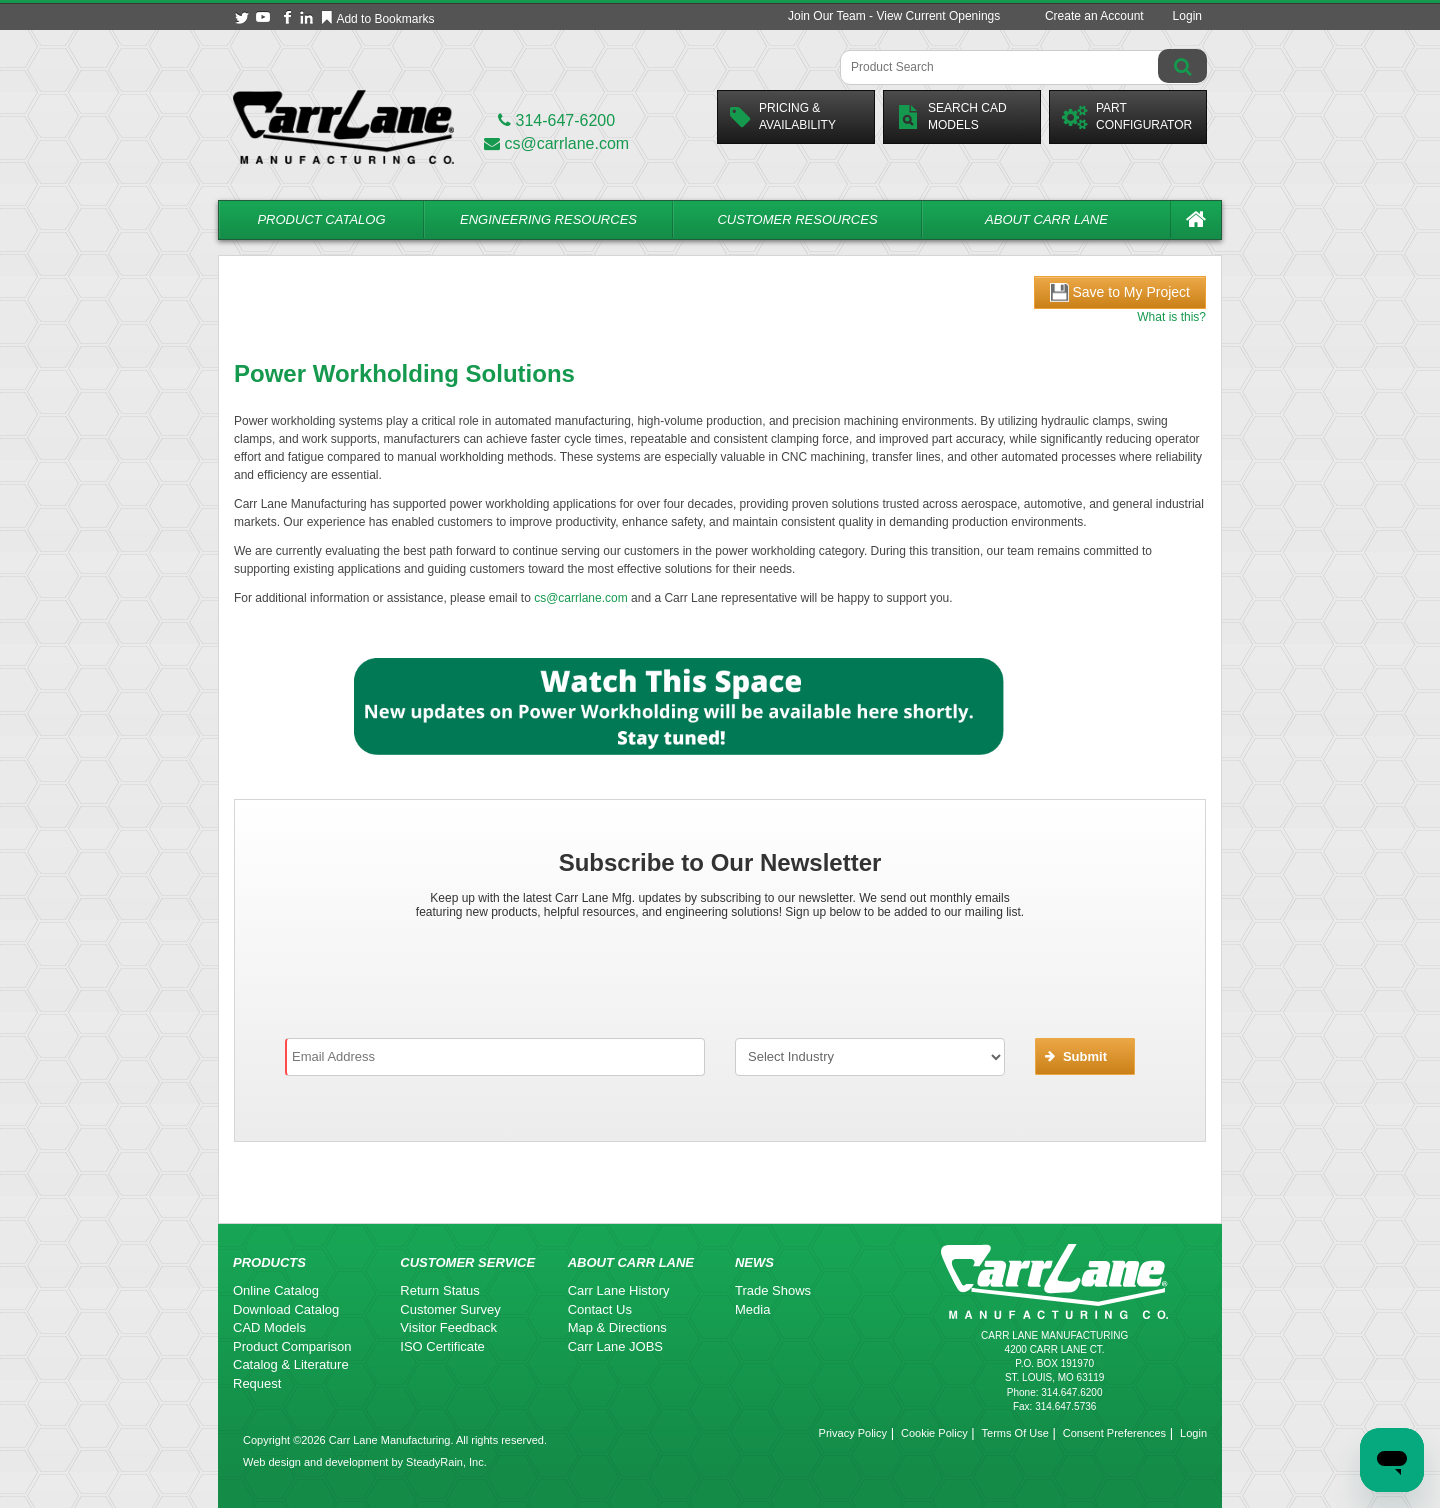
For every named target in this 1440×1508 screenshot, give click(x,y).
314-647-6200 (556, 120)
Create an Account (1094, 16)
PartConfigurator (1127, 116)
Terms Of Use (1015, 1433)
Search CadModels (951, 116)
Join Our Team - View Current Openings (894, 16)
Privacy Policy (853, 1433)
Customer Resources (797, 219)
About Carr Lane (1046, 219)
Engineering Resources (548, 219)
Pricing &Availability (783, 116)
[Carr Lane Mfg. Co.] (343, 126)
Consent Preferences (1114, 1433)
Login (1187, 16)
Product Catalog (321, 219)
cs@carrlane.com (556, 143)
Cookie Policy (934, 1433)
